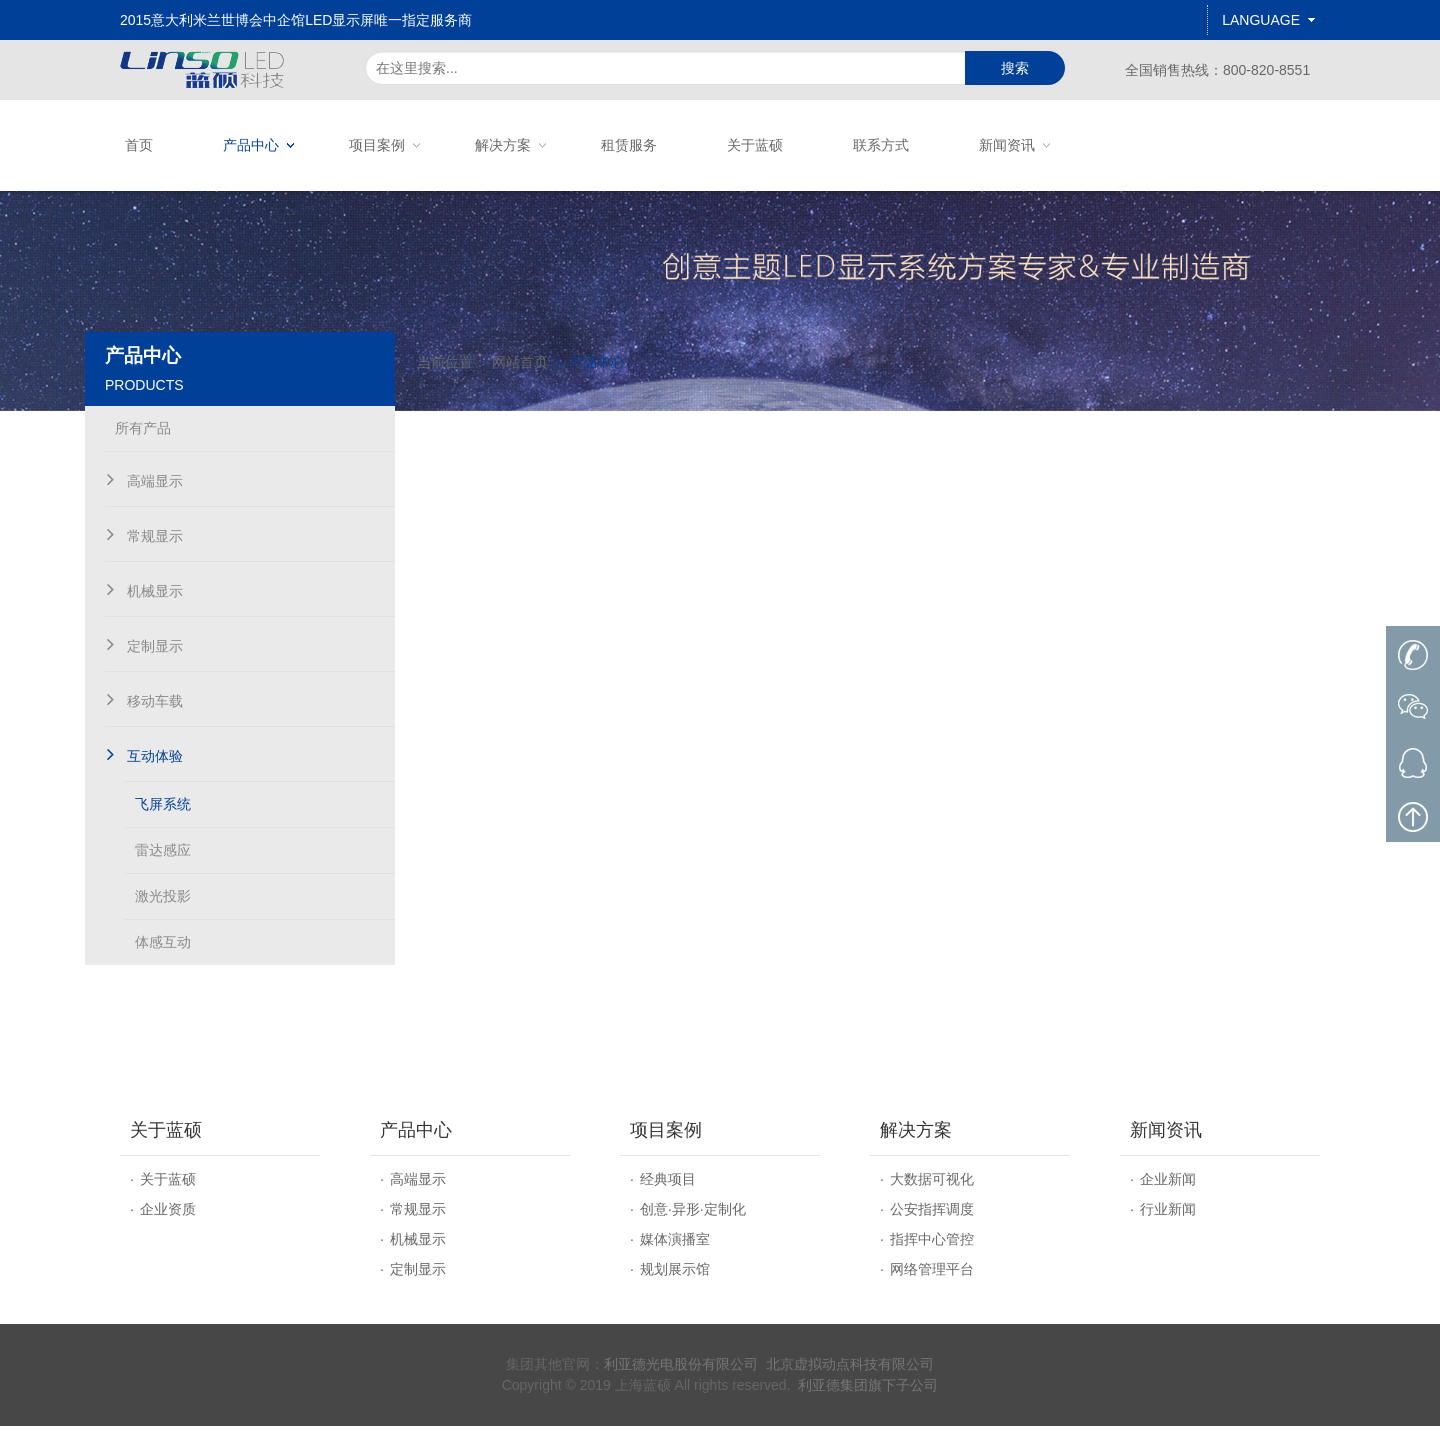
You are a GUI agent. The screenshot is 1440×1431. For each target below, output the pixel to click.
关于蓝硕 (755, 145)
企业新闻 (1168, 1184)
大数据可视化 (932, 1184)
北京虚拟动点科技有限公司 (850, 1369)
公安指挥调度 (932, 1214)
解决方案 (503, 145)
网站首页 (571, 442)
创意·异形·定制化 (693, 1214)
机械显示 (418, 1244)
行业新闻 (1168, 1214)
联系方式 (881, 145)
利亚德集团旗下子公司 (868, 1390)
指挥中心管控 (932, 1244)
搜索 (1015, 68)
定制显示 (418, 1274)
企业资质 (168, 1214)
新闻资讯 (1007, 145)
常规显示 (418, 1214)
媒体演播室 (675, 1244)
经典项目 (668, 1184)
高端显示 (418, 1184)
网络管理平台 (932, 1274)
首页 (139, 145)
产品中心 (251, 145)
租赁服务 (629, 145)
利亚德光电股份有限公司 (681, 1369)
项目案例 (377, 145)
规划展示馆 (675, 1274)
